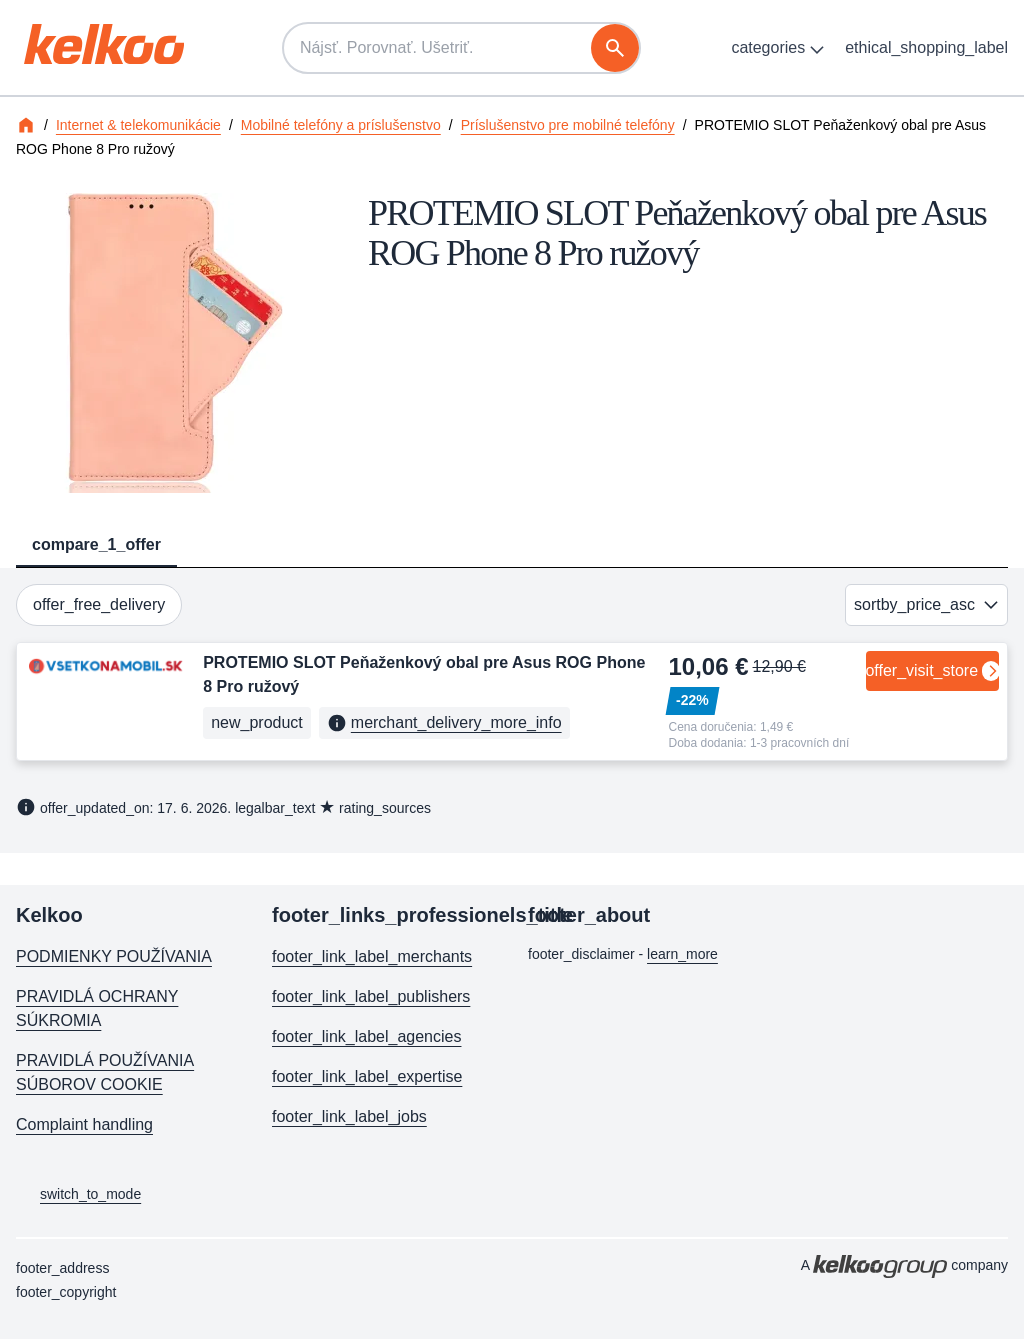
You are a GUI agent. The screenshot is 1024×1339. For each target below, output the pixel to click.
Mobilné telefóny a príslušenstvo (341, 125)
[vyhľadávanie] (615, 48)
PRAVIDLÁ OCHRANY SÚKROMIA (97, 1008)
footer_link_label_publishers (371, 996)
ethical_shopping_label (926, 47)
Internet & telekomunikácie (138, 125)
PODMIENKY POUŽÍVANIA (114, 956)
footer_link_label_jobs (349, 1116)
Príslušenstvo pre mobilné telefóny (568, 125)
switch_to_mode (78, 1195)
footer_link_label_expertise (367, 1076)
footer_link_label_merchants (372, 956)
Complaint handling (84, 1124)
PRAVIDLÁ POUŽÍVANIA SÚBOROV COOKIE (105, 1072)
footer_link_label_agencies (366, 1036)
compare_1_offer (96, 544)
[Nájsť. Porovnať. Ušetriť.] (462, 48)
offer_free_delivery (99, 604)
